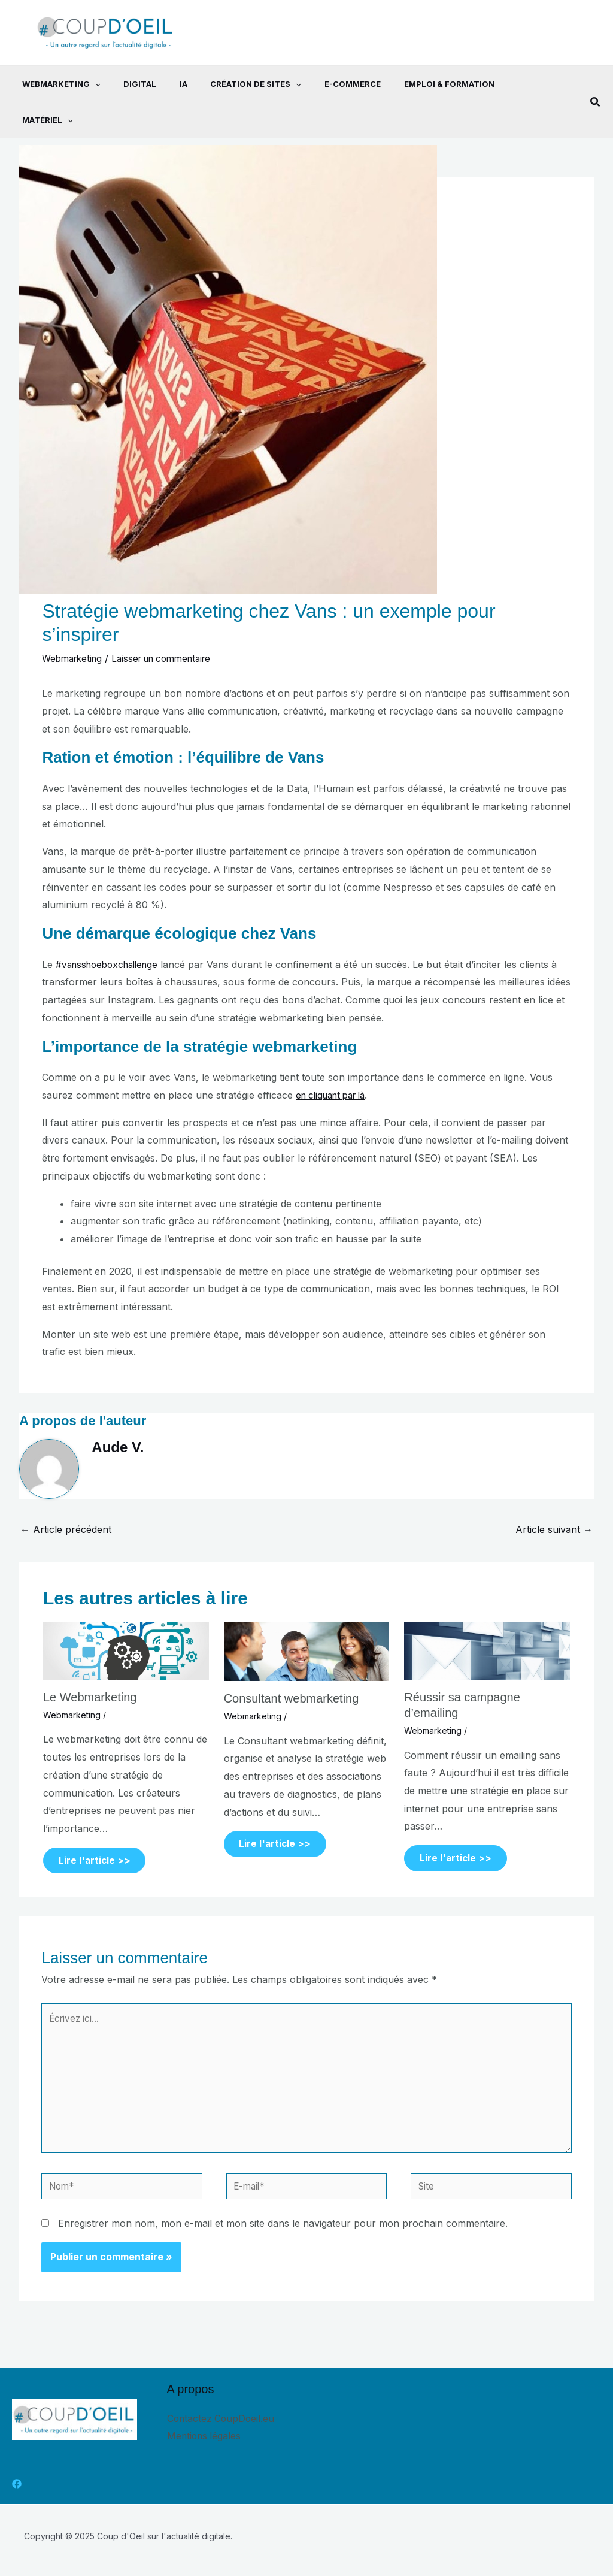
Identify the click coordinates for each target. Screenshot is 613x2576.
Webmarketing (51, 84)
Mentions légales (205, 2411)
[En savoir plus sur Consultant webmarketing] (307, 1614)
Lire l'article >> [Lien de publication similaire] (96, 1825)
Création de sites (234, 84)
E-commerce (327, 84)
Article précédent (65, 1493)
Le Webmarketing (89, 1661)
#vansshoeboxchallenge (111, 929)
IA (165, 84)
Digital (126, 84)
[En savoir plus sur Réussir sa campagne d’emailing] (487, 1614)
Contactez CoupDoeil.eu (222, 2393)
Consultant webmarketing (291, 1662)
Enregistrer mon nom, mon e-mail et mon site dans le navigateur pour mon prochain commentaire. (283, 2199)
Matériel (509, 84)
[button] (595, 84)
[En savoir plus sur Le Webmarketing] (126, 1614)
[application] (85, 84)
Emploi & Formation (419, 84)
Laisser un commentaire (171, 622)
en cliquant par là (335, 1059)
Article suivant (554, 1493)
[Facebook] (17, 2459)
